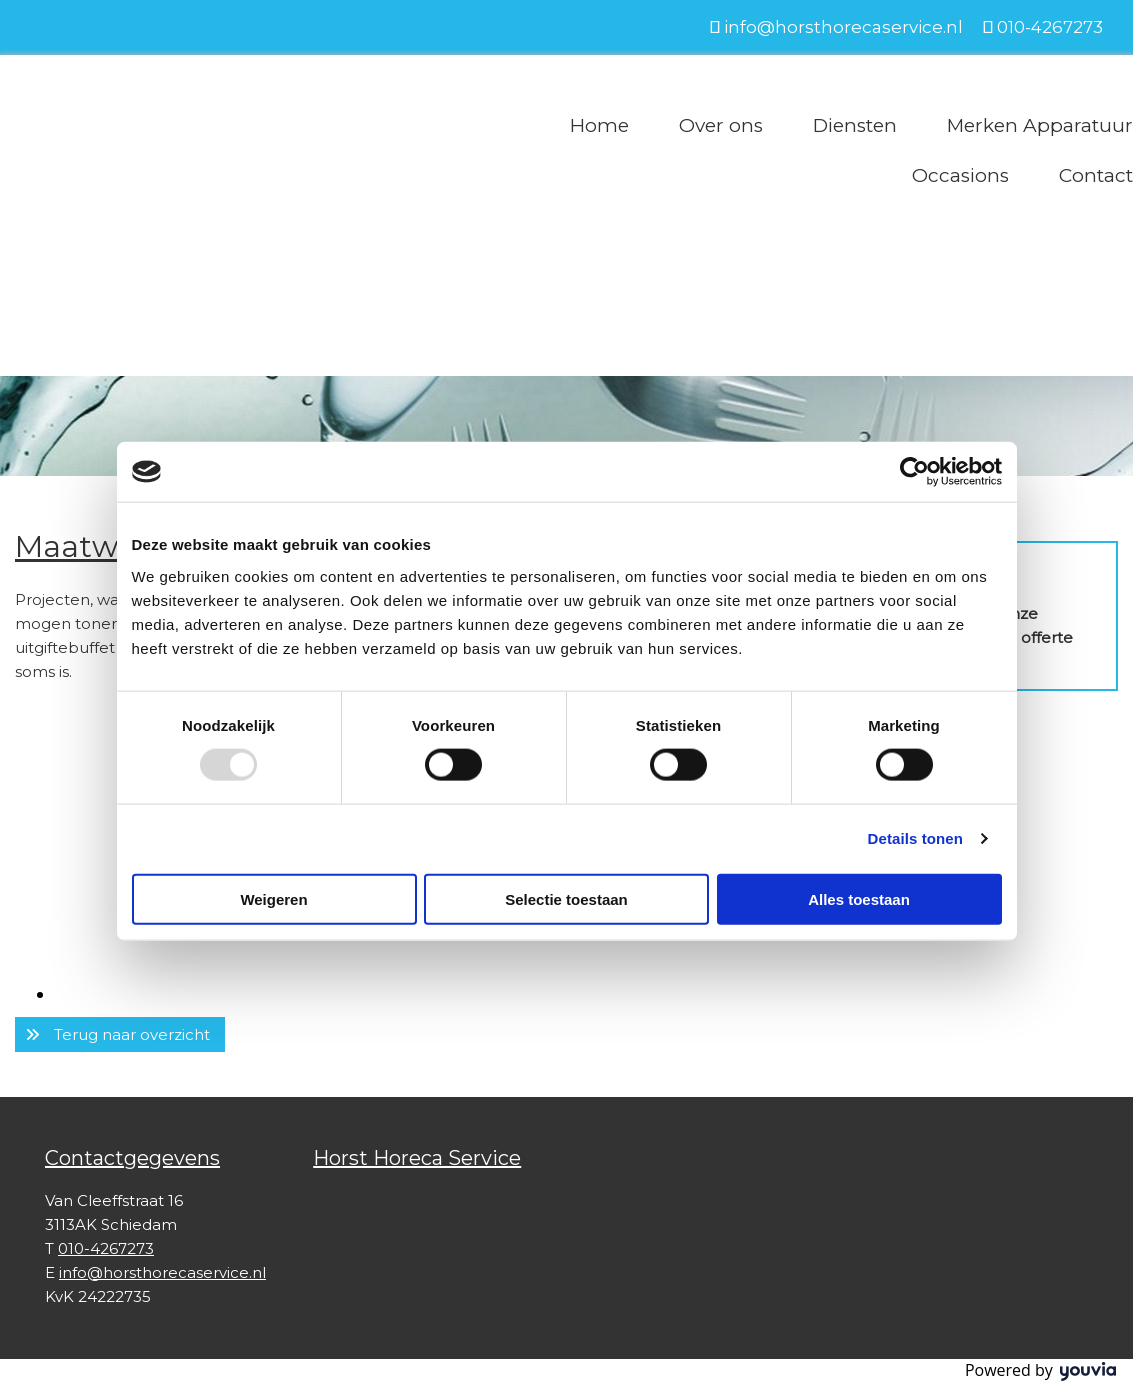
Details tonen (915, 838)
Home (599, 125)
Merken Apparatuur (1040, 125)
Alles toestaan (859, 898)
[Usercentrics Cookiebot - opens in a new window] (914, 472)
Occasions (960, 175)
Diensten (855, 125)
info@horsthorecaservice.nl (843, 27)
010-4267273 (1050, 27)
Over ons (721, 125)
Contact (1096, 175)
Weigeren (273, 898)
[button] (120, 1034)
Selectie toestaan (566, 898)
